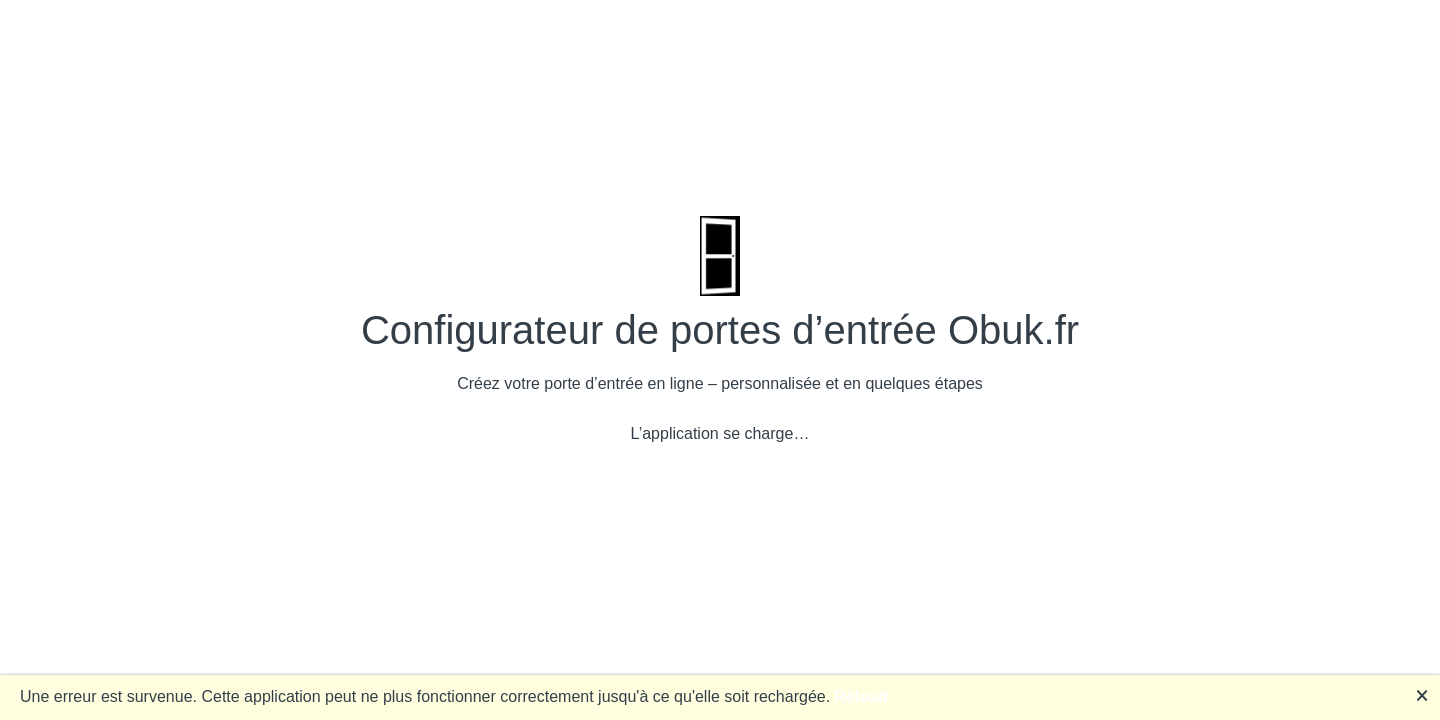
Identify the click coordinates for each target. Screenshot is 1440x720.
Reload (861, 696)
